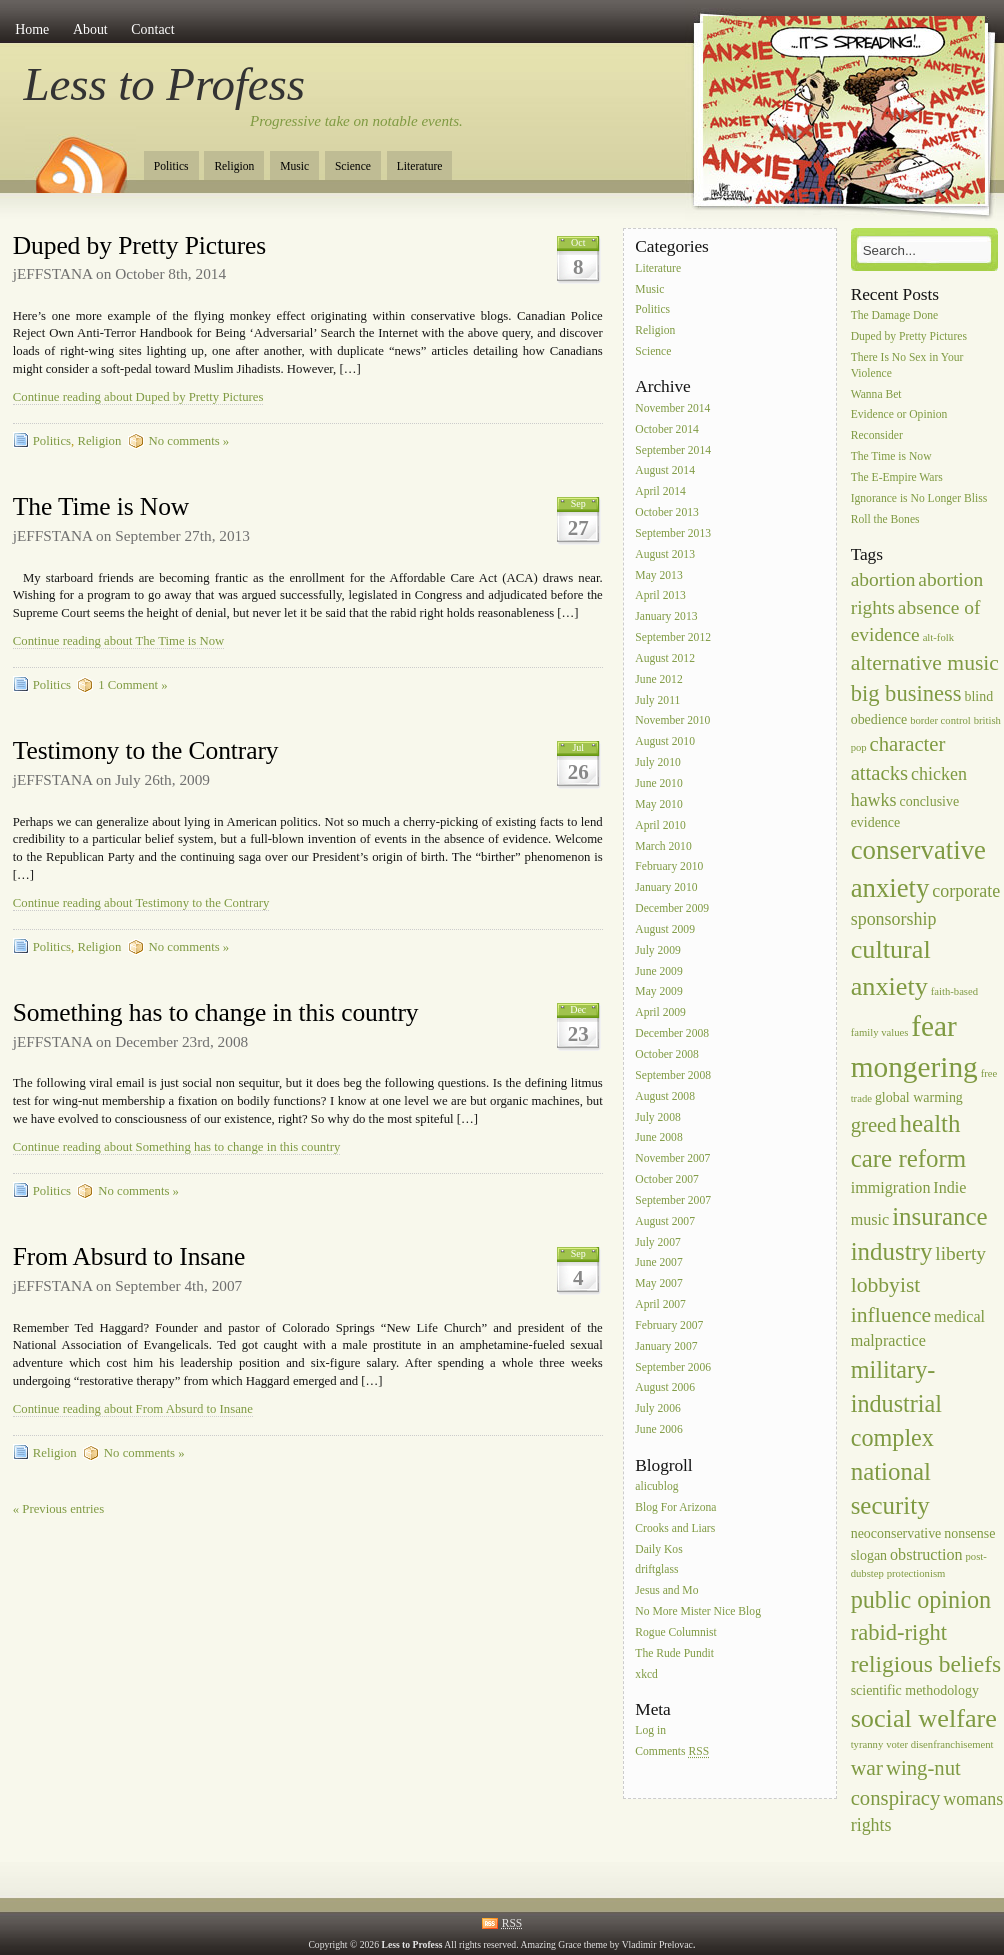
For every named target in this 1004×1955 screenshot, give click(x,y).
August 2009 (665, 929)
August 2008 (665, 1096)
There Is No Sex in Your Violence (907, 365)
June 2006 (658, 1429)
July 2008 (657, 1117)
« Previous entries (58, 1509)
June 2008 (658, 1138)
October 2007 (666, 1179)
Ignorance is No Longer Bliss (919, 498)
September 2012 (673, 637)
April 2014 (660, 492)
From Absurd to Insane (129, 1256)
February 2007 (669, 1325)
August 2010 (665, 742)
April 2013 (660, 596)
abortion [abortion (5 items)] (883, 579)
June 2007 (658, 1263)
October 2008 (666, 1054)
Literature (420, 166)
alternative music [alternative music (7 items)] (925, 663)
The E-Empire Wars (897, 477)
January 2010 (666, 888)
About (90, 29)
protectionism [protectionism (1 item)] (916, 1573)
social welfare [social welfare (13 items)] (924, 1718)
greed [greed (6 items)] (874, 1125)
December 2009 (672, 908)
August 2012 (665, 658)
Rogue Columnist (676, 1632)
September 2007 (673, 1200)
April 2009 (660, 1013)
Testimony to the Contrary (146, 750)
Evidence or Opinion (899, 415)
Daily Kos (658, 1549)
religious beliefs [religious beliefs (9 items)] (926, 1664)
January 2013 (666, 617)
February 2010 (669, 867)
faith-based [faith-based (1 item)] (954, 991)
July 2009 (657, 950)
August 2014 (665, 471)
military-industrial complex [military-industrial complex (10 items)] (896, 1403)
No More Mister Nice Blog (698, 1611)
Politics (171, 166)
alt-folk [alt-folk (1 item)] (938, 637)
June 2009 (658, 971)
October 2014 (666, 429)
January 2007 (666, 1346)
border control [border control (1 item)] (940, 720)
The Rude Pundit (674, 1653)
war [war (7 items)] (867, 1768)
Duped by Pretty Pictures (139, 245)
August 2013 (665, 554)
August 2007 (665, 1221)
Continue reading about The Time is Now (119, 641)
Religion (234, 166)
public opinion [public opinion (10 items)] (921, 1599)
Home (32, 29)
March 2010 (663, 846)
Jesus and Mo (666, 1591)
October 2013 (666, 512)
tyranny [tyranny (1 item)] (867, 1744)
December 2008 (672, 1033)
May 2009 (658, 992)
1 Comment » (132, 685)
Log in (650, 1731)
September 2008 (673, 1075)
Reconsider (877, 436)
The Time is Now (101, 506)
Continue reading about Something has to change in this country (177, 1147)
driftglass (656, 1570)
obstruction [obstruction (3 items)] (926, 1554)
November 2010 (672, 721)
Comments (672, 1752)
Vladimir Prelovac (657, 1944)
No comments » (189, 441)
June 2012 (658, 679)
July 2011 (657, 700)
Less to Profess (164, 84)
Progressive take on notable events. (356, 121)
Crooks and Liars (675, 1528)
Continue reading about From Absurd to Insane (133, 1409)
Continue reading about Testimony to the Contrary (141, 903)
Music (294, 166)
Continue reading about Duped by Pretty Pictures (138, 397)
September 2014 (673, 450)
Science (353, 166)
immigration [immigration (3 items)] (891, 1187)
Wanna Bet (876, 394)
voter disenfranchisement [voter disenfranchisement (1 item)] (939, 1744)
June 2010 (658, 783)
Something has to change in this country (216, 1012)
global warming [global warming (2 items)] (919, 1097)
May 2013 (658, 575)
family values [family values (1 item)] (880, 1032)
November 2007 (672, 1159)
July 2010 (657, 762)
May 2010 (658, 804)
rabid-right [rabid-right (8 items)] (899, 1632)
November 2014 (672, 408)
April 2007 (660, 1304)
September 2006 (673, 1367)
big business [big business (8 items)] (906, 693)
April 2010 (660, 825)
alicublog (656, 1486)
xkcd (646, 1674)
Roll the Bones (885, 519)
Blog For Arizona (675, 1507)
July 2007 (657, 1242)
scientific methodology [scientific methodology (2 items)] (915, 1690)
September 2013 (673, 533)
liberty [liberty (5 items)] (960, 1253)
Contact (152, 29)
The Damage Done (895, 315)
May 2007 (658, 1284)
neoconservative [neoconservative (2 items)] (896, 1533)
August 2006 (665, 1388)
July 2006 (657, 1409)
